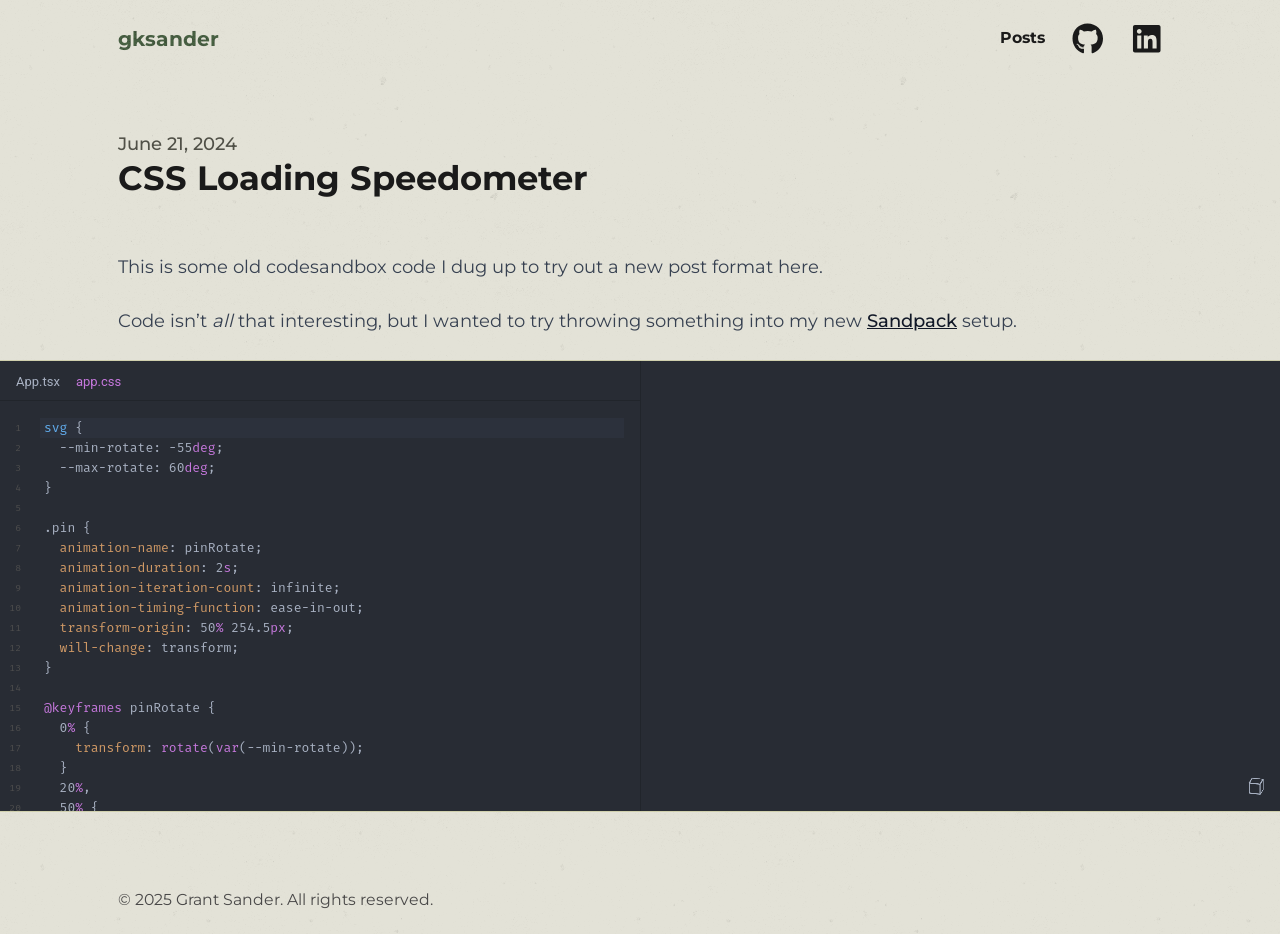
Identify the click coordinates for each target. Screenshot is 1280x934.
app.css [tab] (98, 381)
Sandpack (912, 321)
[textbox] (320, 606)
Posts (1022, 37)
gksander (168, 38)
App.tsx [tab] (38, 381)
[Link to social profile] (1088, 39)
